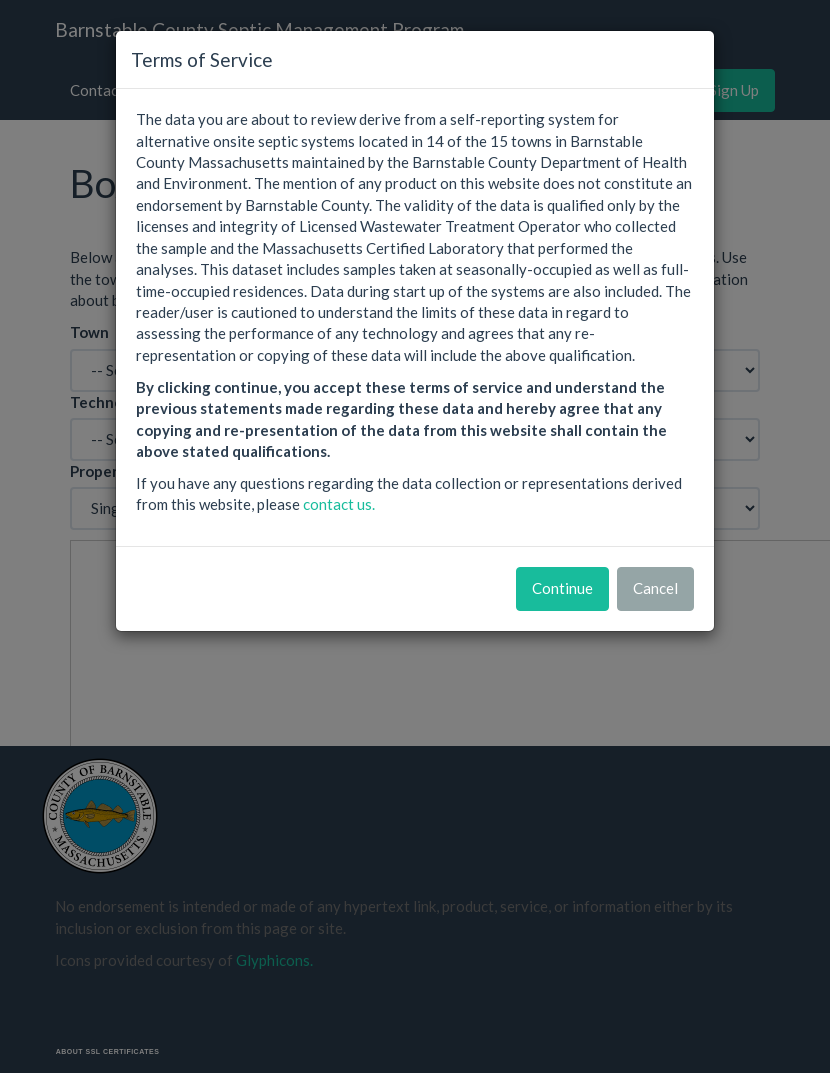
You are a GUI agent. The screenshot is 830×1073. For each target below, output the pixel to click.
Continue (562, 588)
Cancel (655, 588)
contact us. (339, 504)
